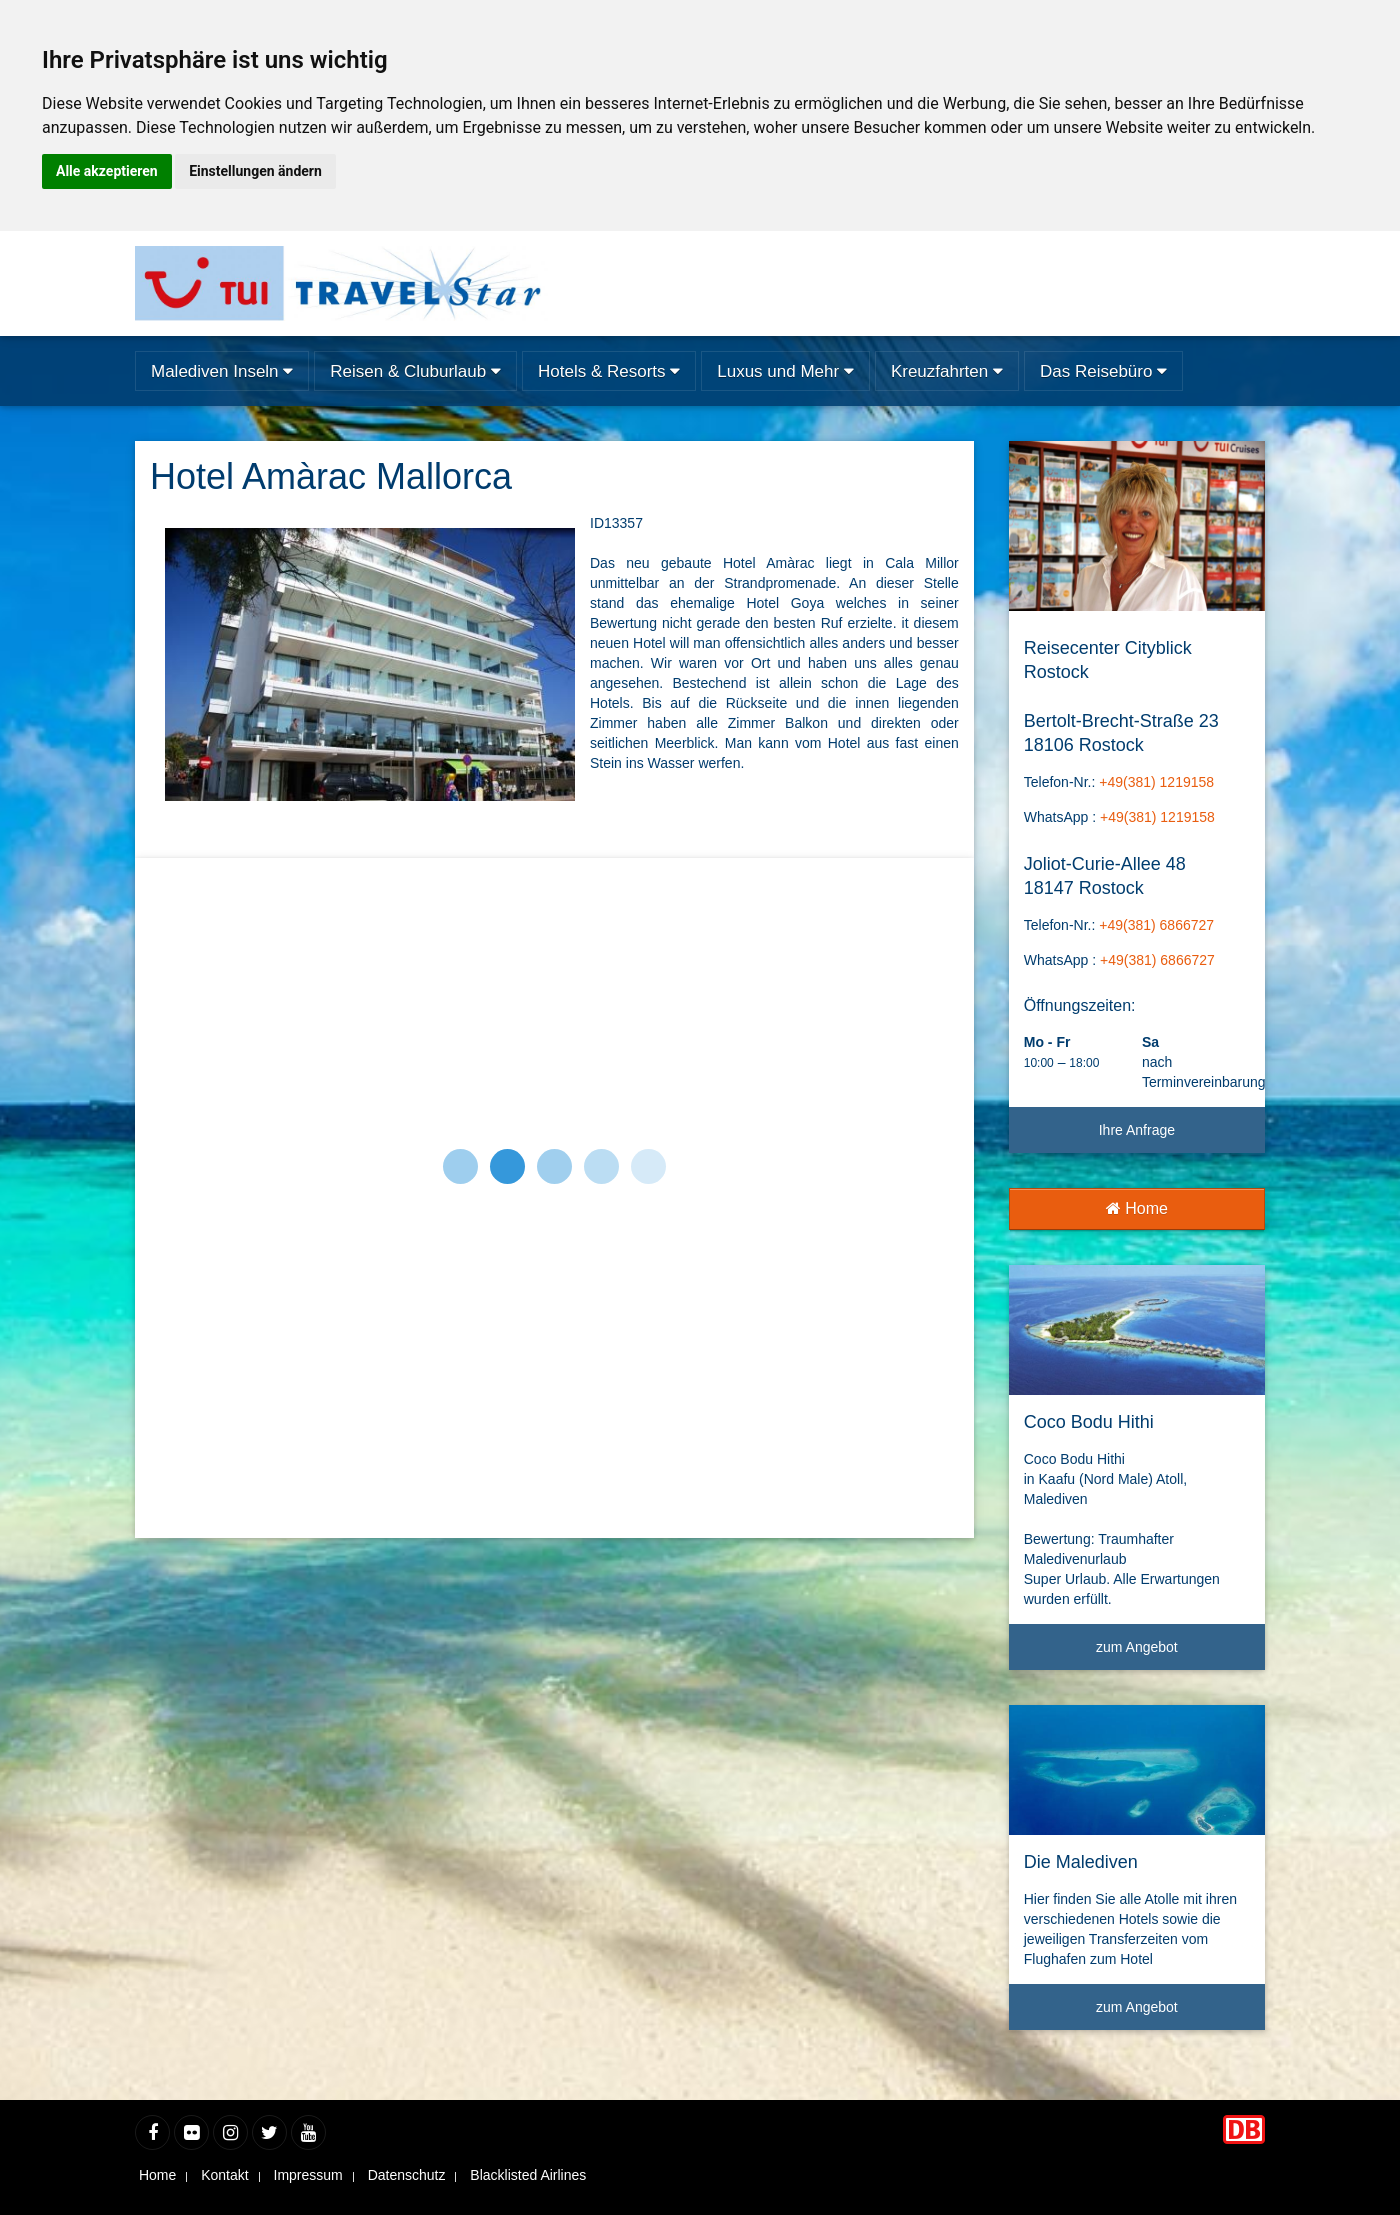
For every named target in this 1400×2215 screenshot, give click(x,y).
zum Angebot (1173, 1654)
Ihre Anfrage (1137, 1130)
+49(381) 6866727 (1156, 925)
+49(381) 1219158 (1156, 782)
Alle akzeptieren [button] (107, 171)
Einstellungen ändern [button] (255, 171)
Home (1137, 1208)
